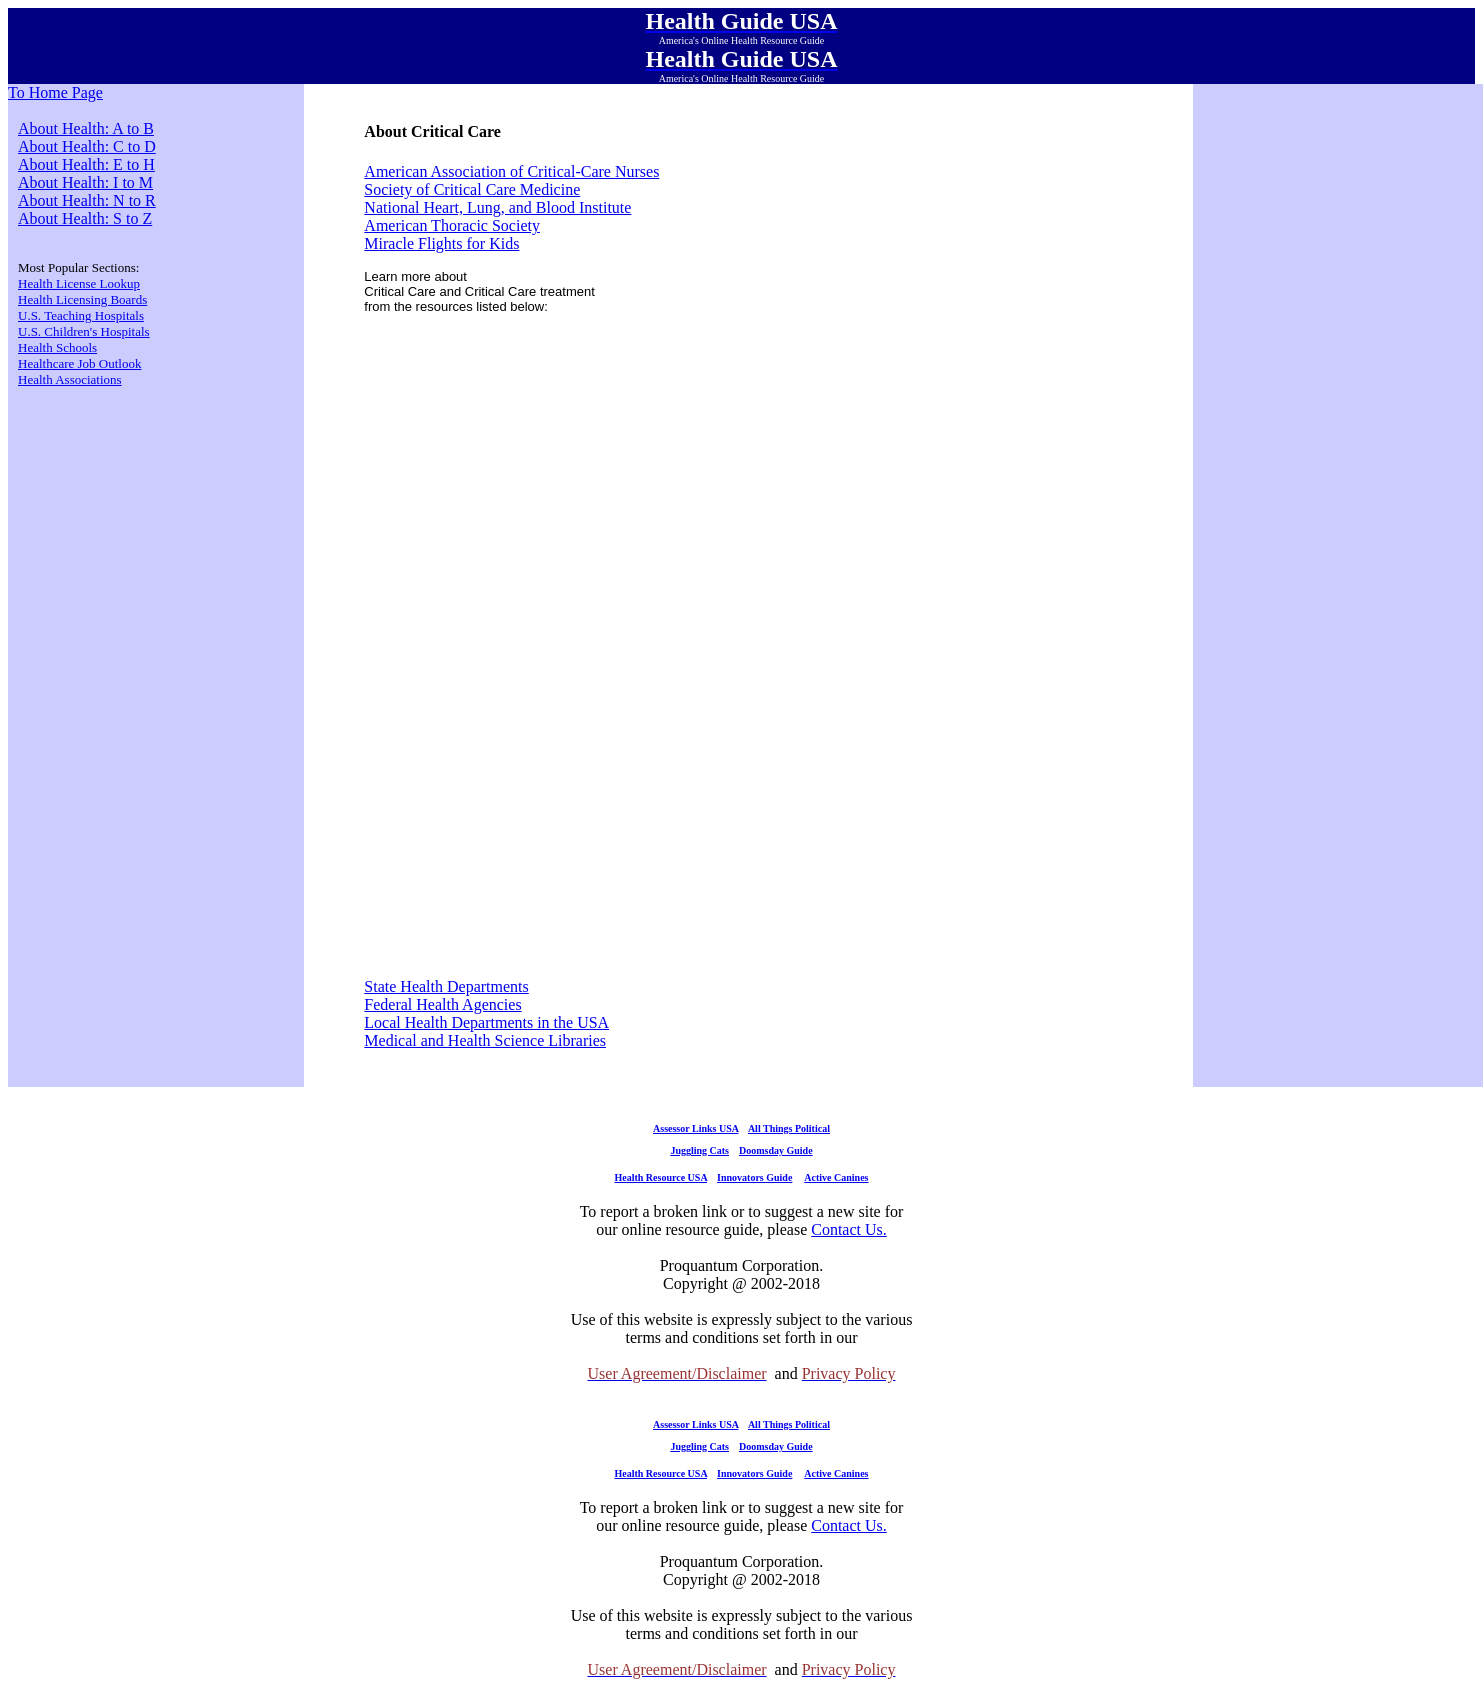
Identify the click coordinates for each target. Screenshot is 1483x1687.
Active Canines (836, 1177)
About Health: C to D (87, 146)
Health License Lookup (79, 283)
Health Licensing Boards (82, 299)
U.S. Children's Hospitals (84, 331)
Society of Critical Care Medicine (472, 189)
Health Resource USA (660, 1177)
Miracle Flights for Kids (441, 243)
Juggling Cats (699, 1150)
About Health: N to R (87, 200)
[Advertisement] (776, 472)
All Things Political (789, 1128)
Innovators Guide (754, 1177)
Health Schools (57, 347)
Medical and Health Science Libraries (485, 1040)
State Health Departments (446, 986)
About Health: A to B (86, 128)
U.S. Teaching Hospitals (81, 315)
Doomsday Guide (776, 1150)
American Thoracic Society (452, 225)
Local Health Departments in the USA (486, 1022)
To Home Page (55, 92)
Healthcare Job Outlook (79, 363)
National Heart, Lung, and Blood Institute (497, 207)
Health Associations (70, 379)
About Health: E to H (86, 164)
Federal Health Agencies (442, 1004)
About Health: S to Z (85, 218)
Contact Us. (849, 1229)
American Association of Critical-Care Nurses (511, 171)
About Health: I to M (85, 182)
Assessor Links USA (695, 1128)
